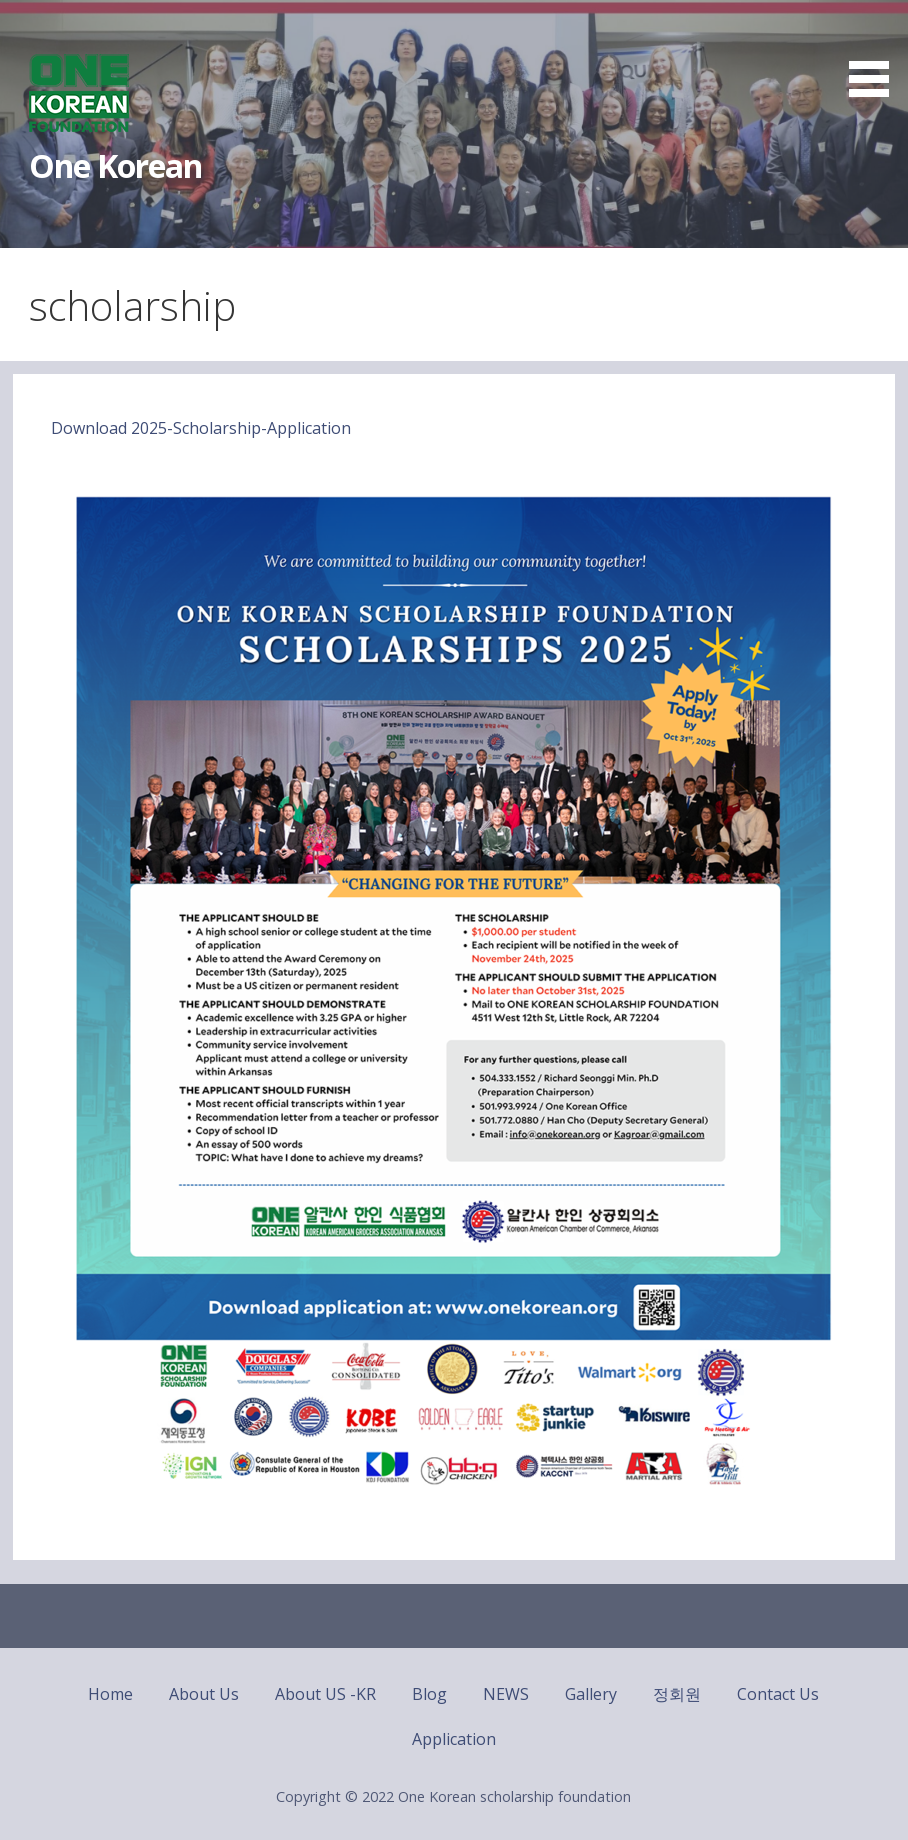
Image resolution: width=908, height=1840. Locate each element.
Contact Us (778, 1694)
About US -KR (325, 1694)
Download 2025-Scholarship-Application (201, 428)
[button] (876, 52)
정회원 (677, 1694)
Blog (429, 1694)
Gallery (591, 1694)
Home (110, 1694)
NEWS (506, 1694)
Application (454, 1739)
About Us (204, 1694)
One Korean (115, 165)
